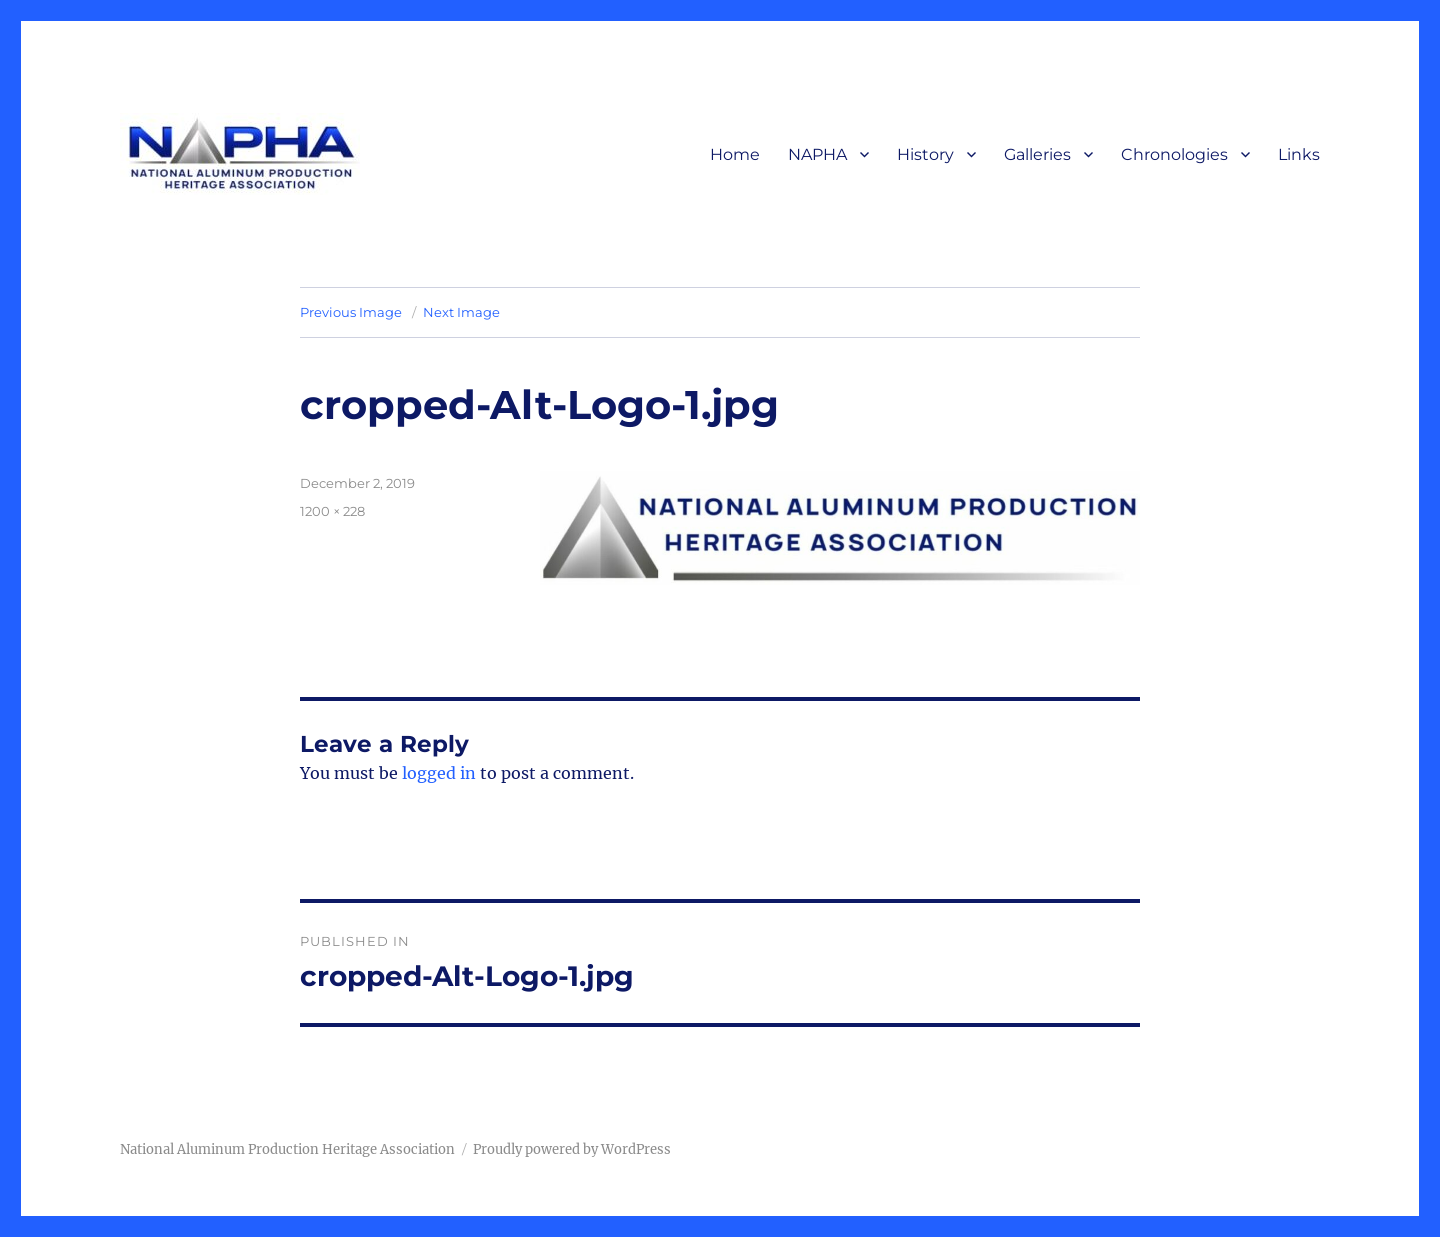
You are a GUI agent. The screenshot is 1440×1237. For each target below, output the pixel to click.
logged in (439, 773)
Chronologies (1174, 154)
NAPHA (817, 154)
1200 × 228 (332, 511)
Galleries (1037, 154)
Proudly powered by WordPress (572, 1149)
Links (1299, 154)
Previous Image (351, 312)
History (925, 154)
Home (735, 154)
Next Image (461, 312)
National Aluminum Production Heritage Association (287, 1149)
